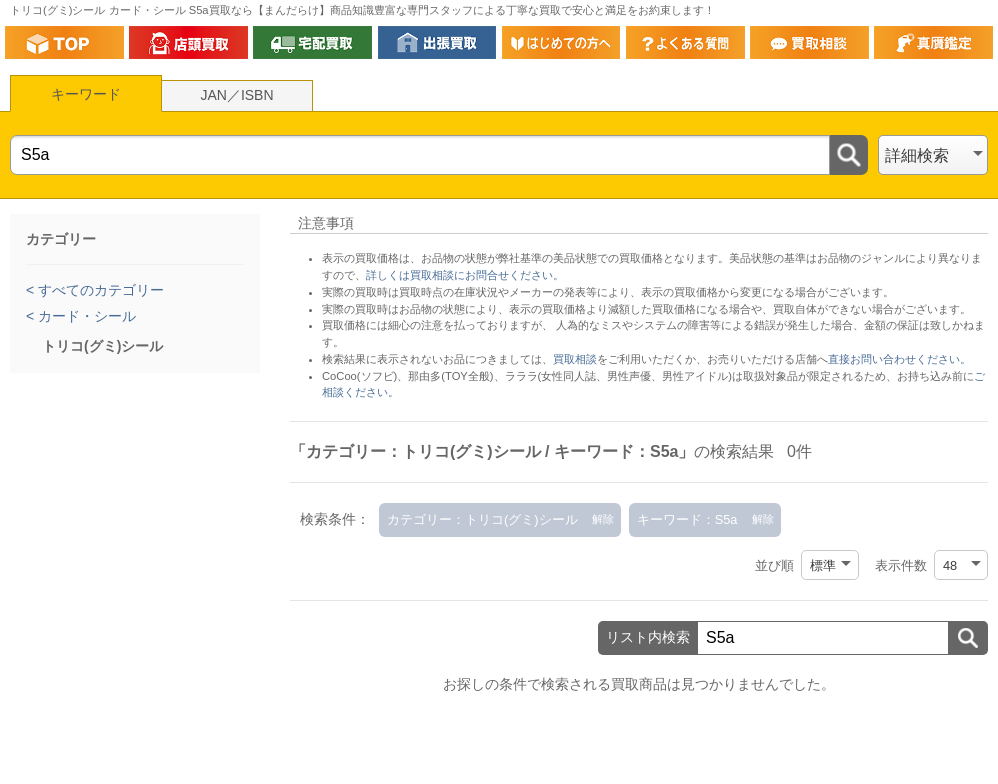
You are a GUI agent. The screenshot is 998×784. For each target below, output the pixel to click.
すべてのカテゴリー (99, 290)
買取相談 (575, 359)
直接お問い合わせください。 (899, 359)
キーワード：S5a (687, 519)
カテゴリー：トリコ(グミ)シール (482, 519)
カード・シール (85, 316)
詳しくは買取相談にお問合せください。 (465, 275)
